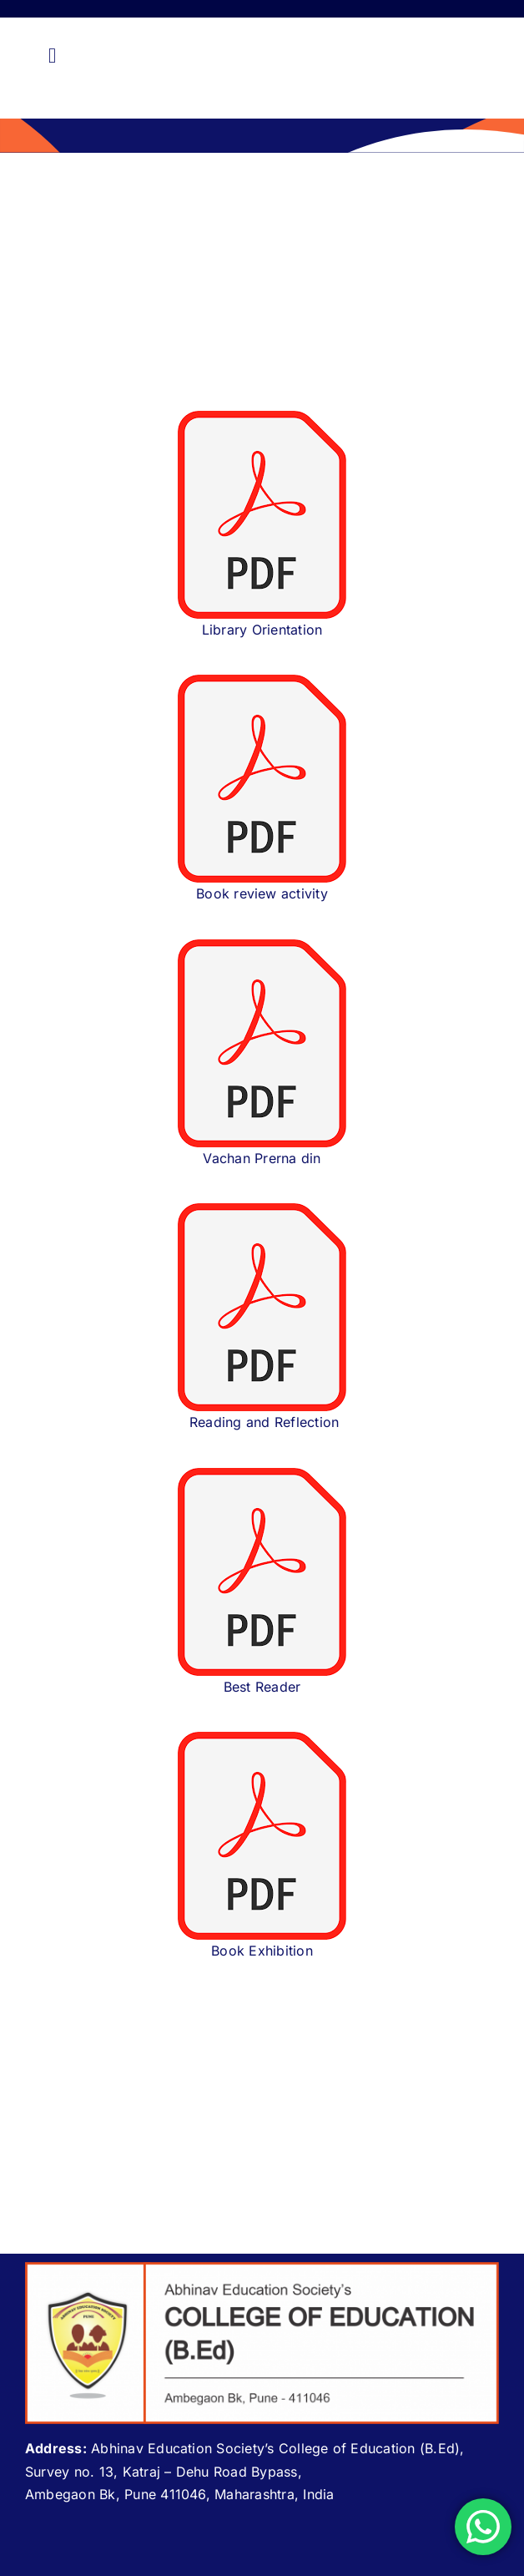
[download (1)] (262, 417)
